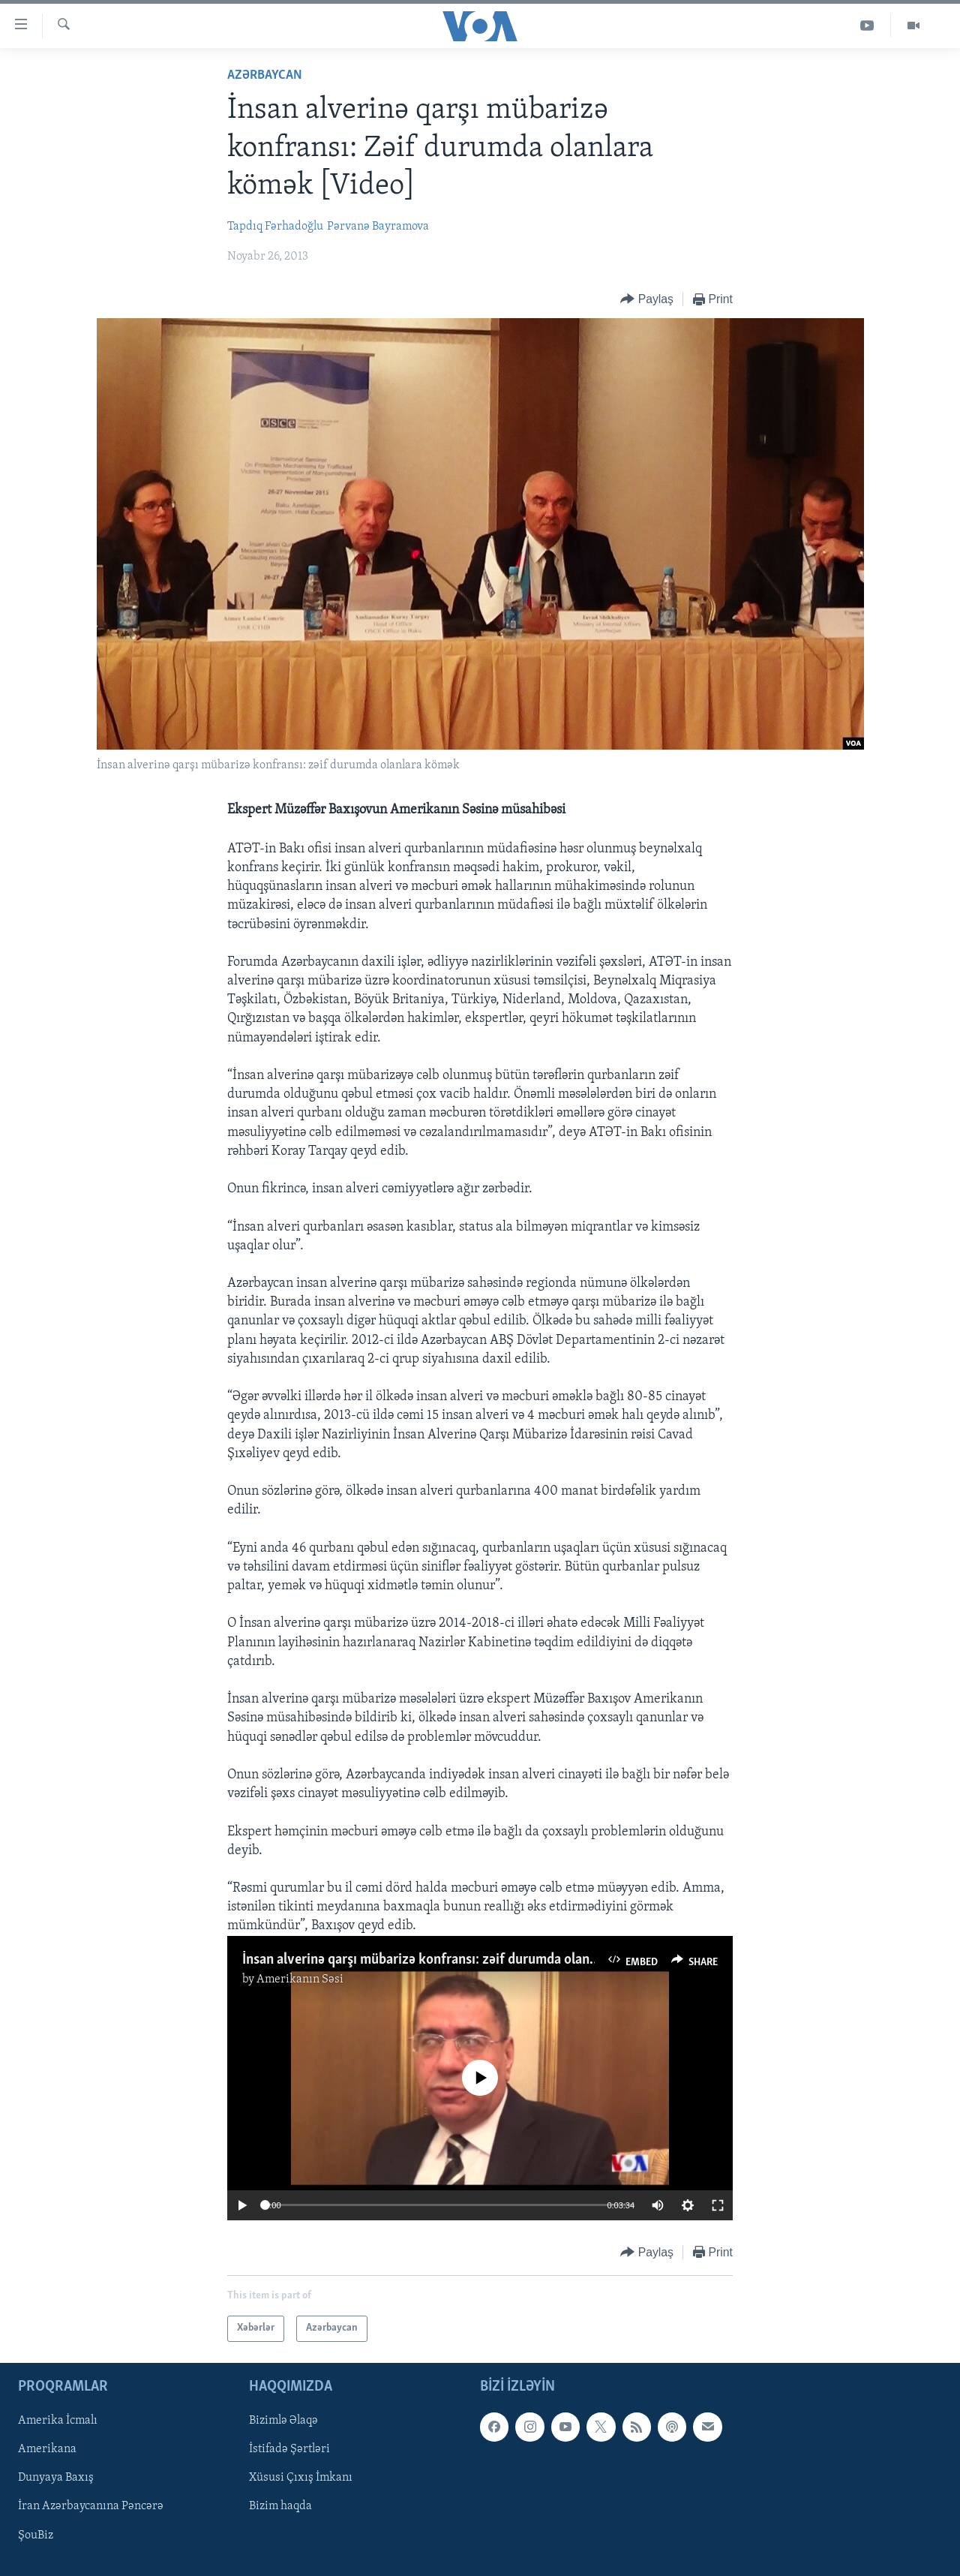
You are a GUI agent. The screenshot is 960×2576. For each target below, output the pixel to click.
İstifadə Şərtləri (289, 2449)
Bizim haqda (280, 2506)
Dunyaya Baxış (56, 2478)
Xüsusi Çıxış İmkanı (300, 2478)
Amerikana (47, 2449)
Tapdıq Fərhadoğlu (275, 227)
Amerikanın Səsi (300, 1979)
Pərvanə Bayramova (378, 227)
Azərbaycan (264, 75)
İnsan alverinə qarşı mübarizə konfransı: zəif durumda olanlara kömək (449, 1959)
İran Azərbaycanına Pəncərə (91, 2506)
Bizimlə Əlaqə (283, 2421)
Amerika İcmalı (58, 2421)
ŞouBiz (35, 2535)
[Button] (647, 300)
